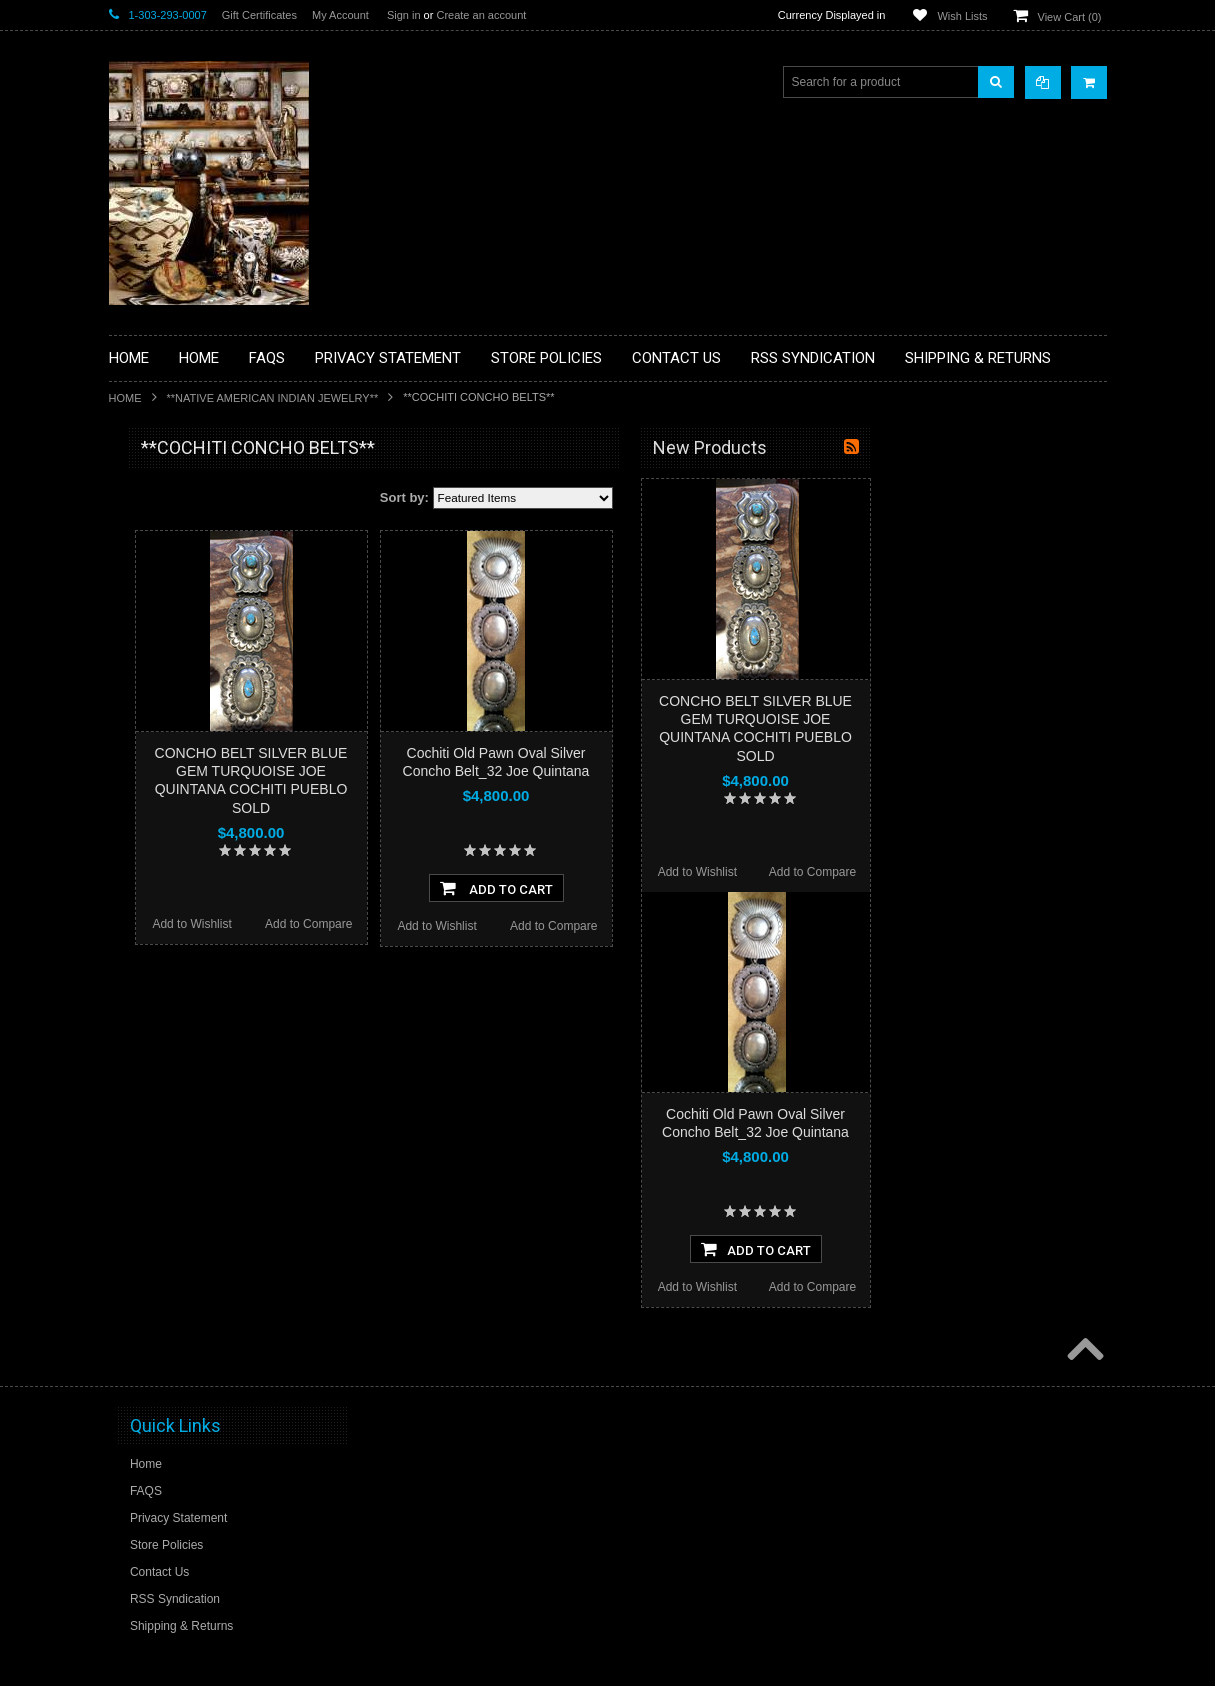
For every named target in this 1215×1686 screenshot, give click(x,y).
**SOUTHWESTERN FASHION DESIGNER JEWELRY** (204, 1010)
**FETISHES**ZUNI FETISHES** (209, 731)
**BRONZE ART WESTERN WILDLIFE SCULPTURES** (225, 654)
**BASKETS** (158, 528)
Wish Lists (962, 16)
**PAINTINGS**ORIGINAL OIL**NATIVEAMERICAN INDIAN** (215, 908)
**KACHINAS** (161, 765)
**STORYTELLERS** (177, 1104)
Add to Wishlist (425, 924)
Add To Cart (730, 888)
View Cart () (1070, 17)
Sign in (404, 15)
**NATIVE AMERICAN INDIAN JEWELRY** (273, 398)
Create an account (481, 15)
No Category (154, 1137)
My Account (340, 15)
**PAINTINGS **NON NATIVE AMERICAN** (200, 570)
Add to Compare (542, 924)
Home (125, 398)
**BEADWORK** (165, 613)
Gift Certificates (259, 15)
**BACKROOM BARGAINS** (198, 494)
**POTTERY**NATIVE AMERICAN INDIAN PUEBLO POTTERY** (213, 1061)
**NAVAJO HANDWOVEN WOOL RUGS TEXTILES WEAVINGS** (210, 959)
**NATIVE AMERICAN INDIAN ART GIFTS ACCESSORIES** (215, 807)
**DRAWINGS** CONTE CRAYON (212, 697)
